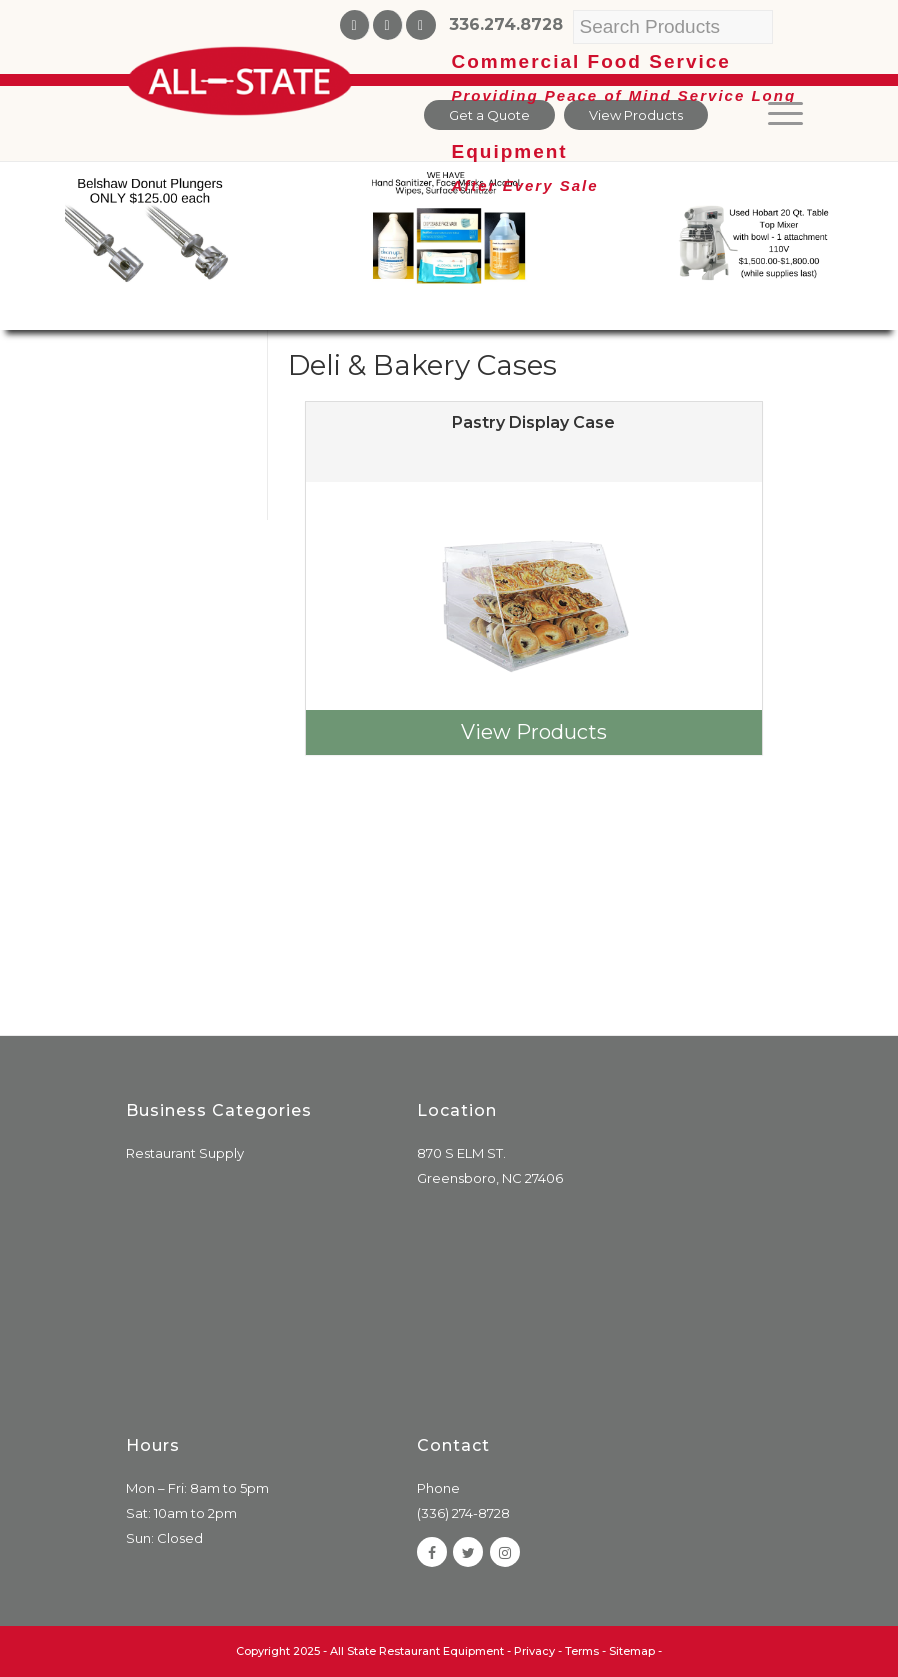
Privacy (534, 1651)
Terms (582, 1651)
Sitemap (632, 1651)
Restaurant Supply (185, 1153)
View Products (534, 732)
